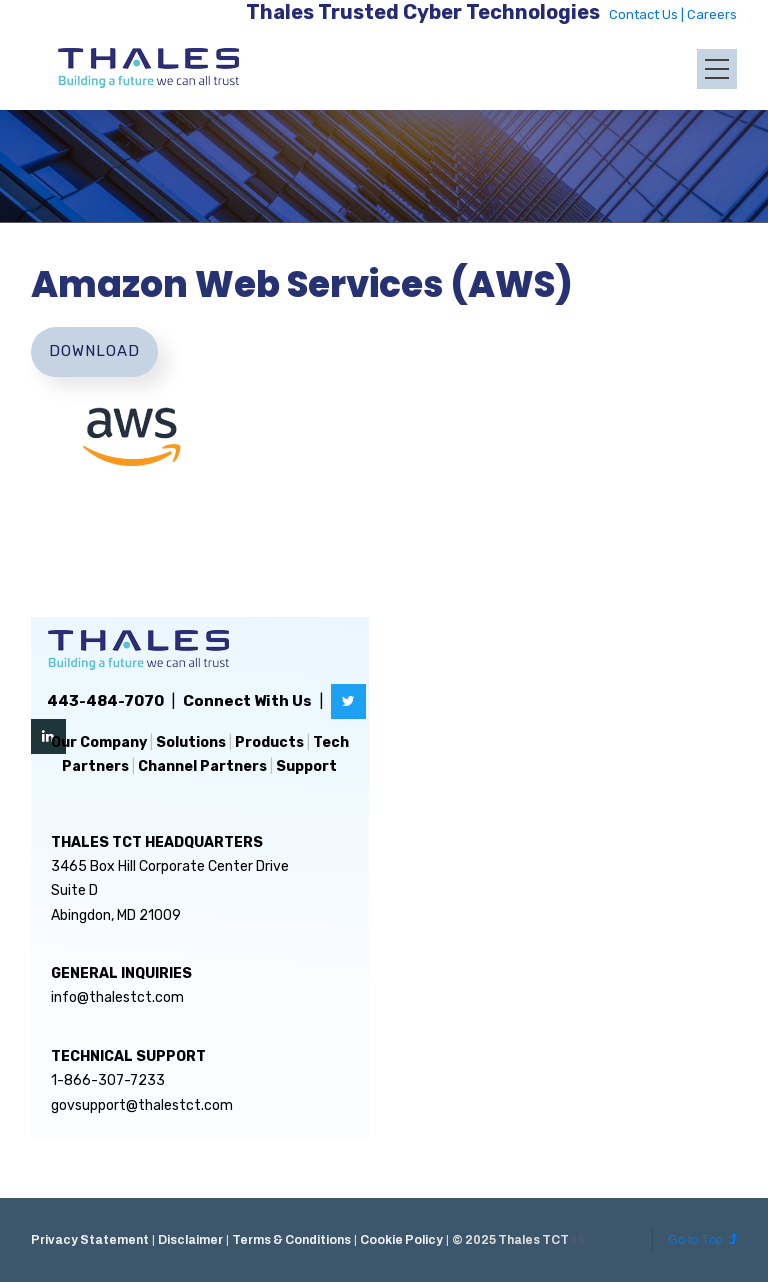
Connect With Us (247, 701)
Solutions (191, 742)
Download (94, 351)
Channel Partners (202, 766)
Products (269, 742)
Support (306, 766)
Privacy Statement (90, 1240)
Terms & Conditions (291, 1240)
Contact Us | (648, 14)
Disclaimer (190, 1240)
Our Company (99, 742)
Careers (712, 14)
